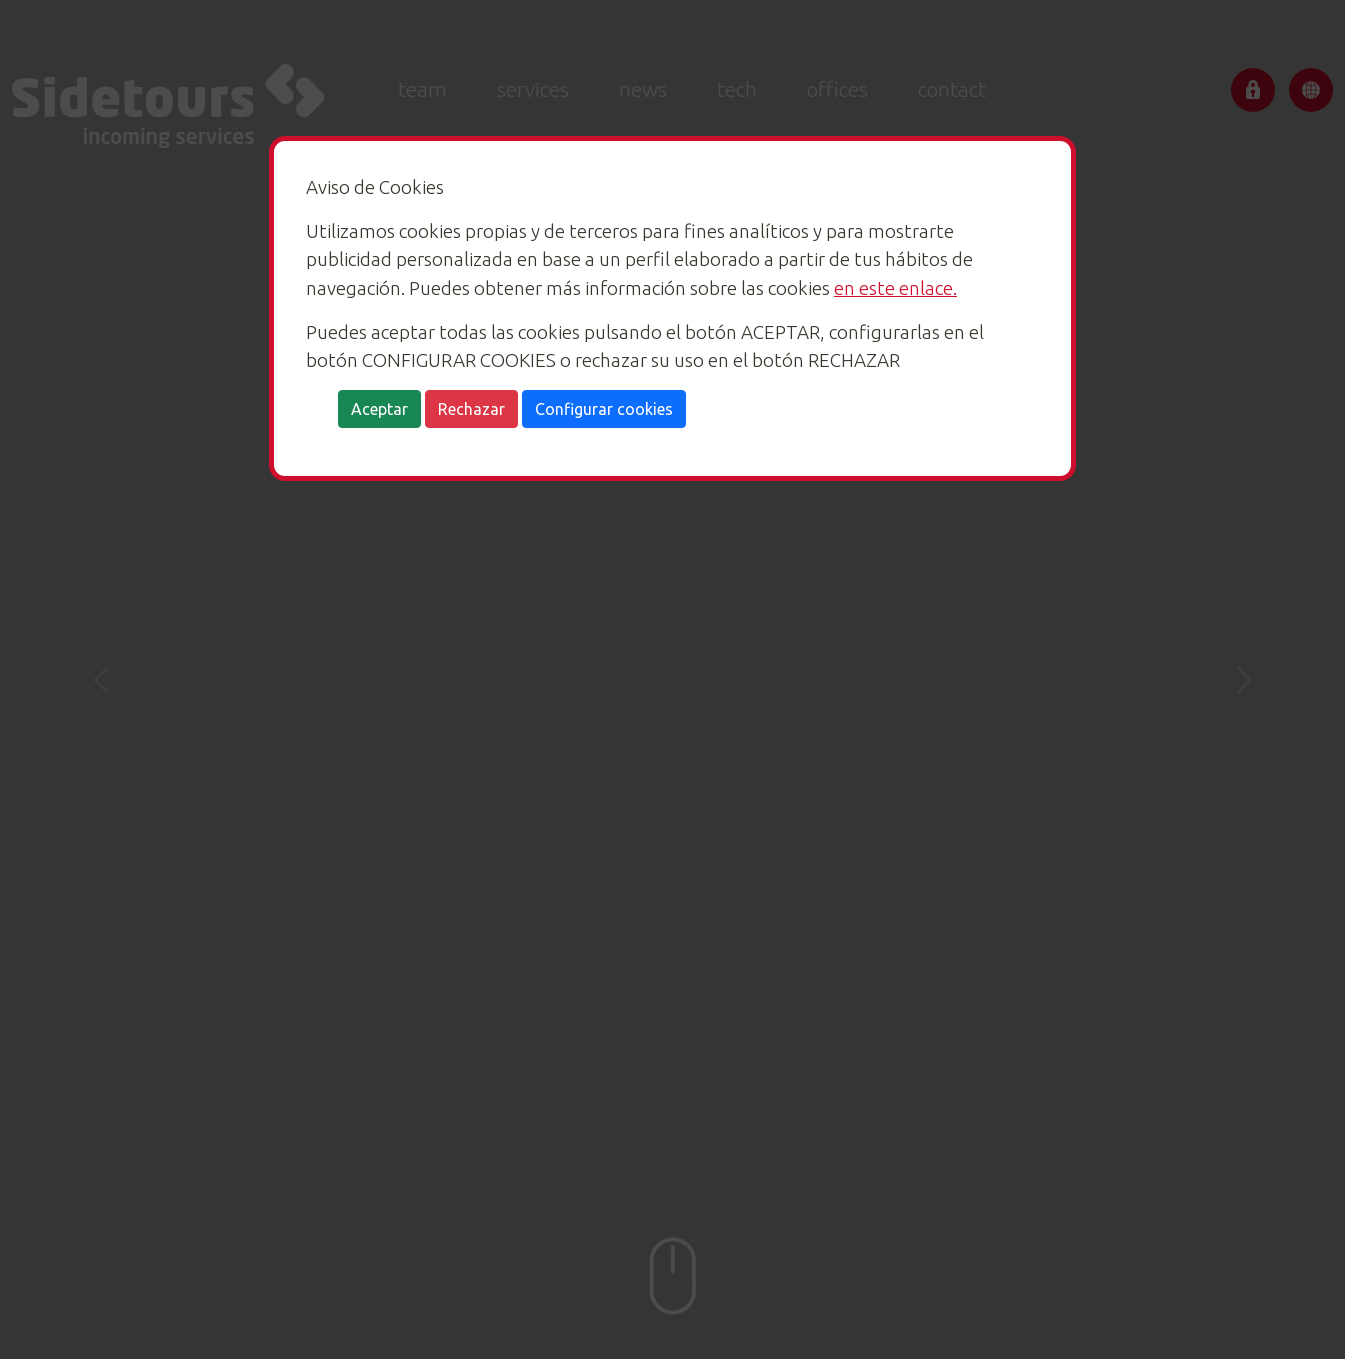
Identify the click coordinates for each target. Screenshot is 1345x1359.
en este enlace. (895, 288)
